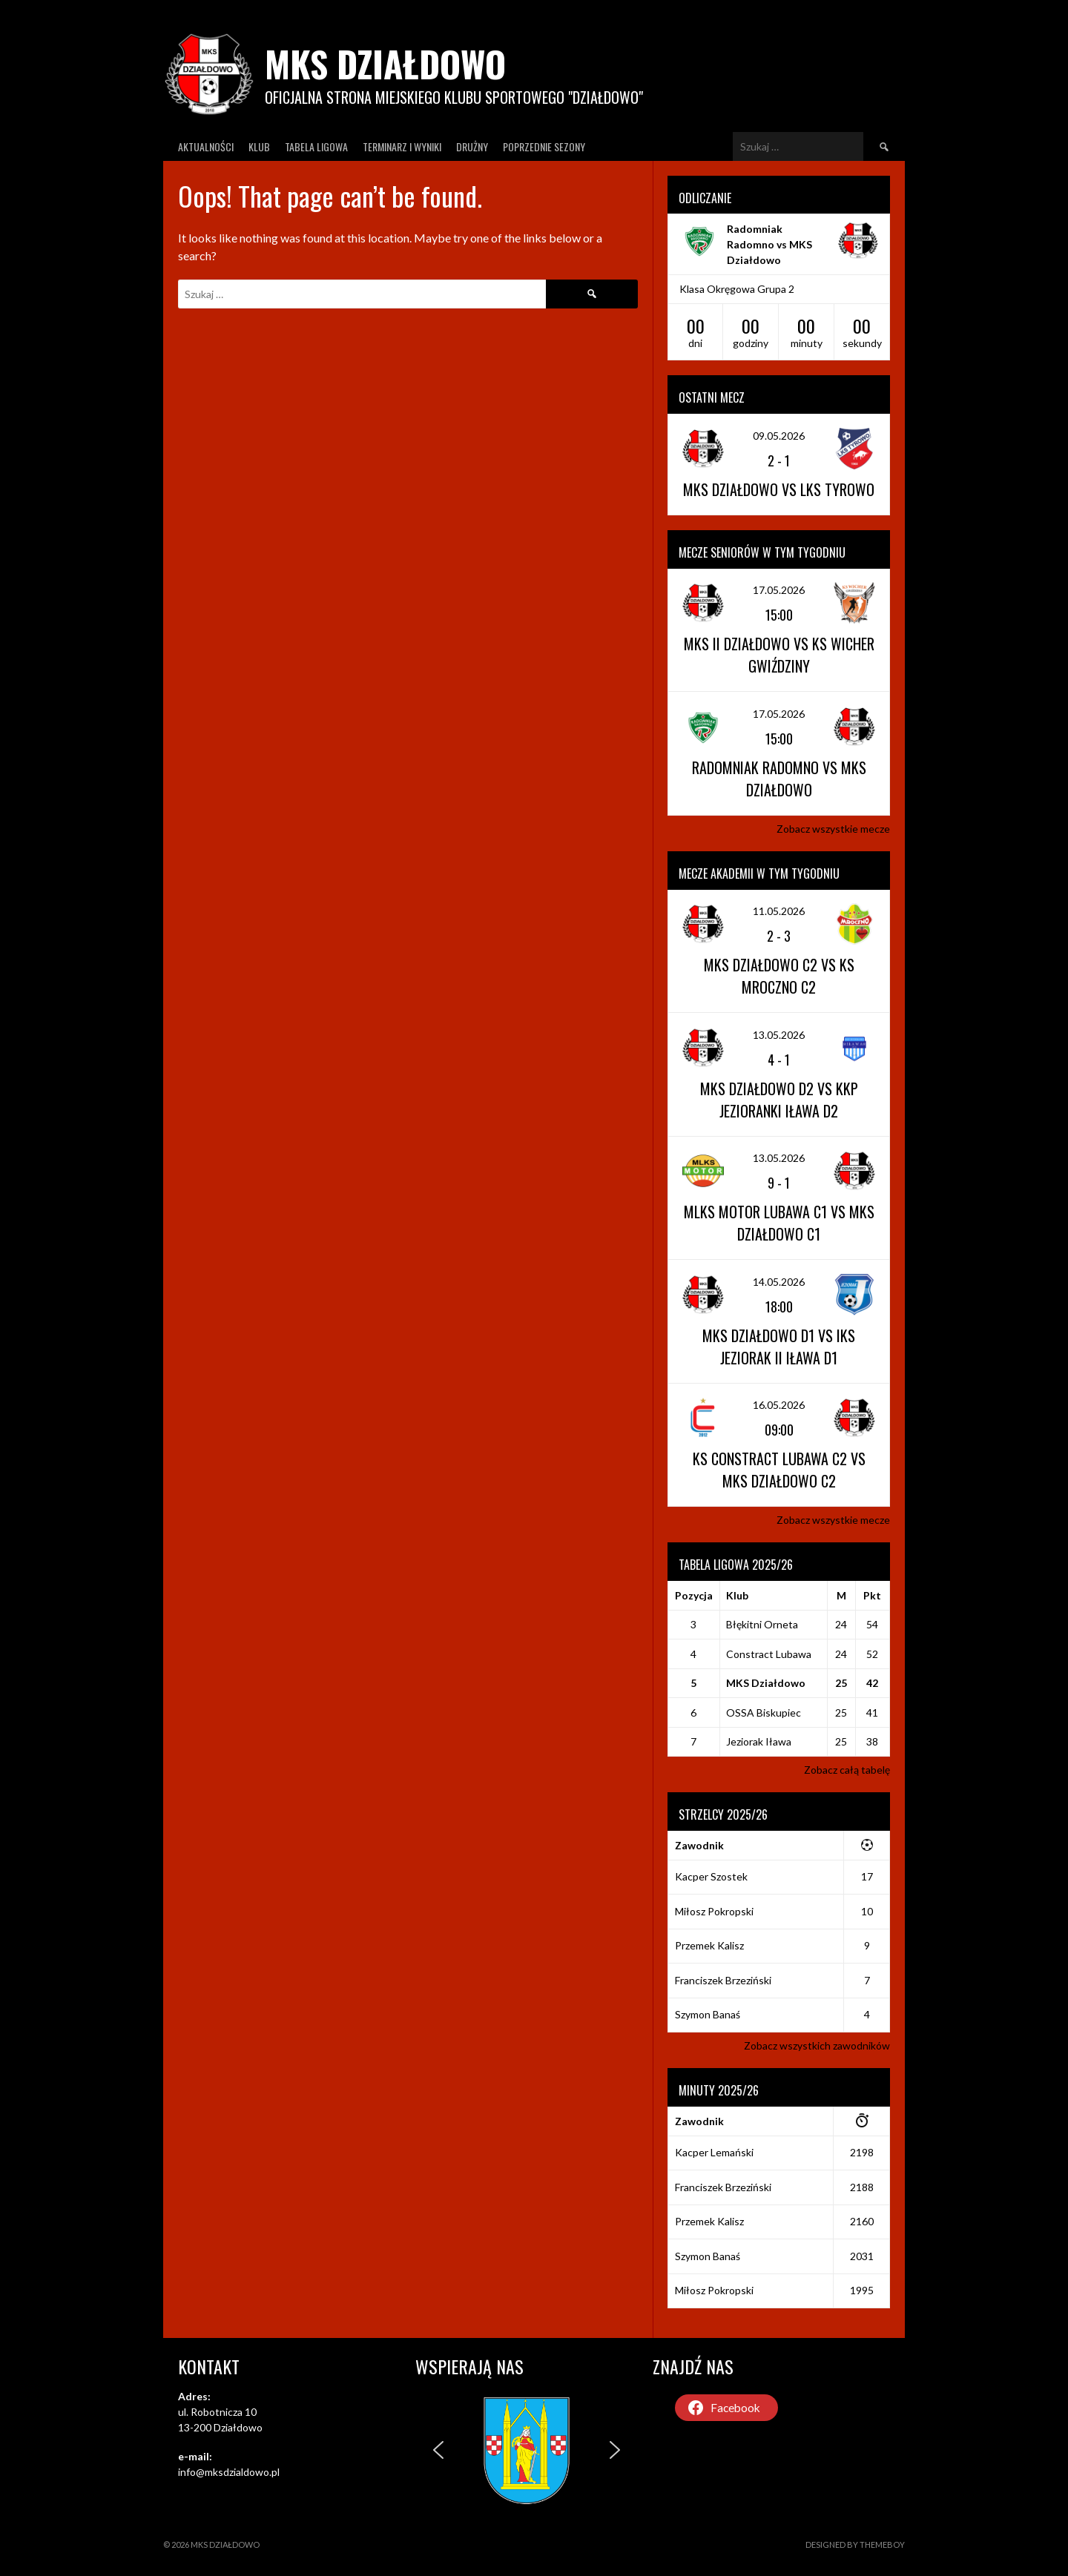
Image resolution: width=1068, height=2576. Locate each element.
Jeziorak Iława (758, 1741)
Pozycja (694, 1595)
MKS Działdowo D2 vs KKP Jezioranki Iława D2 (779, 1099)
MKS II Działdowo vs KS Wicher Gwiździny (779, 655)
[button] (438, 2450)
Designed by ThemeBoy (855, 2544)
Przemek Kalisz (709, 1945)
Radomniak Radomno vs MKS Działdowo (769, 244)
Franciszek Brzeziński (723, 1980)
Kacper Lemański (714, 2152)
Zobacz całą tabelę (847, 1769)
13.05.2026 (779, 1034)
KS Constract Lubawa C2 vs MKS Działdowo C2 (779, 1469)
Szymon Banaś (707, 2014)
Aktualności (206, 146)
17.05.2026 (779, 590)
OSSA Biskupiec (763, 1712)
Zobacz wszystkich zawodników (817, 2045)
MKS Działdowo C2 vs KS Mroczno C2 (779, 976)
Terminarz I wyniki (402, 146)
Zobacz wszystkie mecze (833, 828)
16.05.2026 (779, 1404)
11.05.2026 (779, 911)
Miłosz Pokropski (714, 1911)
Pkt (872, 1595)
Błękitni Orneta (762, 1624)
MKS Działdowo (385, 63)
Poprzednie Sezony (544, 146)
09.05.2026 (779, 435)
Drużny (472, 146)
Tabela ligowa (316, 146)
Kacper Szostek (711, 1876)
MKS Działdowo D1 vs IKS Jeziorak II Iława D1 (778, 1346)
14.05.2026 (779, 1281)
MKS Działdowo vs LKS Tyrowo (778, 489)
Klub (259, 146)
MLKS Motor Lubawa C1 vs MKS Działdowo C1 (779, 1223)
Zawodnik (699, 1845)
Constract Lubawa (768, 1654)
